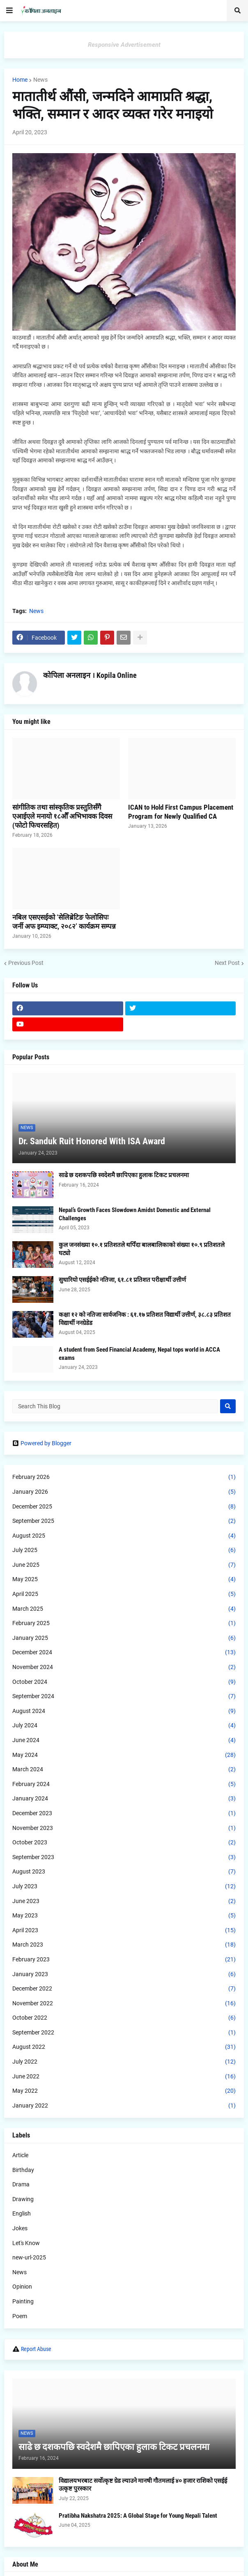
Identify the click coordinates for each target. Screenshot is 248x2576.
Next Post (227, 963)
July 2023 (124, 1887)
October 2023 (124, 1843)
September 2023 (124, 1857)
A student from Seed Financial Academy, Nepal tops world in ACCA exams (139, 1353)
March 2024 (124, 1770)
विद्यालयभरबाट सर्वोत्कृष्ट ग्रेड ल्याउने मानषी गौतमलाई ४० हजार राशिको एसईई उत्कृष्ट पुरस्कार (143, 2485)
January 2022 (124, 2106)
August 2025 (124, 1536)
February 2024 (124, 1784)
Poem (19, 2316)
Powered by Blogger (41, 1443)
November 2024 (124, 1667)
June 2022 (124, 2077)
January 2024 (124, 1799)
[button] (9, 11)
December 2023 (124, 1813)
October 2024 (124, 1682)
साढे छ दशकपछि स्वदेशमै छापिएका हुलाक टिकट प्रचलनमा (124, 1175)
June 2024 (124, 1740)
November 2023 (124, 1828)
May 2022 (124, 2091)
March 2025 (124, 1609)
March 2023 (124, 1945)
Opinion (22, 2286)
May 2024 (124, 1755)
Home (20, 80)
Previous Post (26, 963)
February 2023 (124, 1960)
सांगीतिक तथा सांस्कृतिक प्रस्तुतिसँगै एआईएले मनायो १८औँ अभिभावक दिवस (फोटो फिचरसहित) (62, 816)
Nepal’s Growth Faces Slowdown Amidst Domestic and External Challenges (135, 1214)
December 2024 (124, 1652)
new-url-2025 (29, 2257)
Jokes (20, 2228)
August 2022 (124, 2047)
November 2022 (124, 2004)
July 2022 (124, 2062)
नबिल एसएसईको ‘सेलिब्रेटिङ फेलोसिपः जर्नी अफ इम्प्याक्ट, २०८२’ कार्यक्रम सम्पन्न (64, 921)
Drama (21, 2184)
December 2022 (124, 1989)
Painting (23, 2301)
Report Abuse (36, 2349)
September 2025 (124, 1521)
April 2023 (124, 1930)
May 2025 (124, 1579)
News (40, 80)
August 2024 (124, 1711)
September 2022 (124, 2033)
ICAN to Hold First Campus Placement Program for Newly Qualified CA (180, 811)
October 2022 (124, 2018)
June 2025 (124, 1565)
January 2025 (124, 1638)
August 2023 (124, 1872)
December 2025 (124, 1507)
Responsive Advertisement (124, 44)
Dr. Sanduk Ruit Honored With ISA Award (91, 1141)
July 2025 (124, 1550)
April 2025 (124, 1594)
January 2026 (124, 1492)
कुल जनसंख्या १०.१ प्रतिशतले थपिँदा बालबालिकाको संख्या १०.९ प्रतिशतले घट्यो (142, 1249)
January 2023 (124, 1974)
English (21, 2213)
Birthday (23, 2170)
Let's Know (26, 2243)
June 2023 (124, 1901)
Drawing (23, 2199)
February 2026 (124, 1477)
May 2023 (124, 1916)
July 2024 (124, 1726)
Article (20, 2155)
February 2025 (124, 1623)
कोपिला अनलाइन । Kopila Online (90, 675)
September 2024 (124, 1696)
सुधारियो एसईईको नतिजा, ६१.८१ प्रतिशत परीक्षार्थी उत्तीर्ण (122, 1279)
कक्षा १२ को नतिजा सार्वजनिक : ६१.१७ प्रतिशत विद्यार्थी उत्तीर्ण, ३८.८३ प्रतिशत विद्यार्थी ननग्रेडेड (145, 1319)
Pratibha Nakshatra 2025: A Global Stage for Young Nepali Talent (138, 2515)
